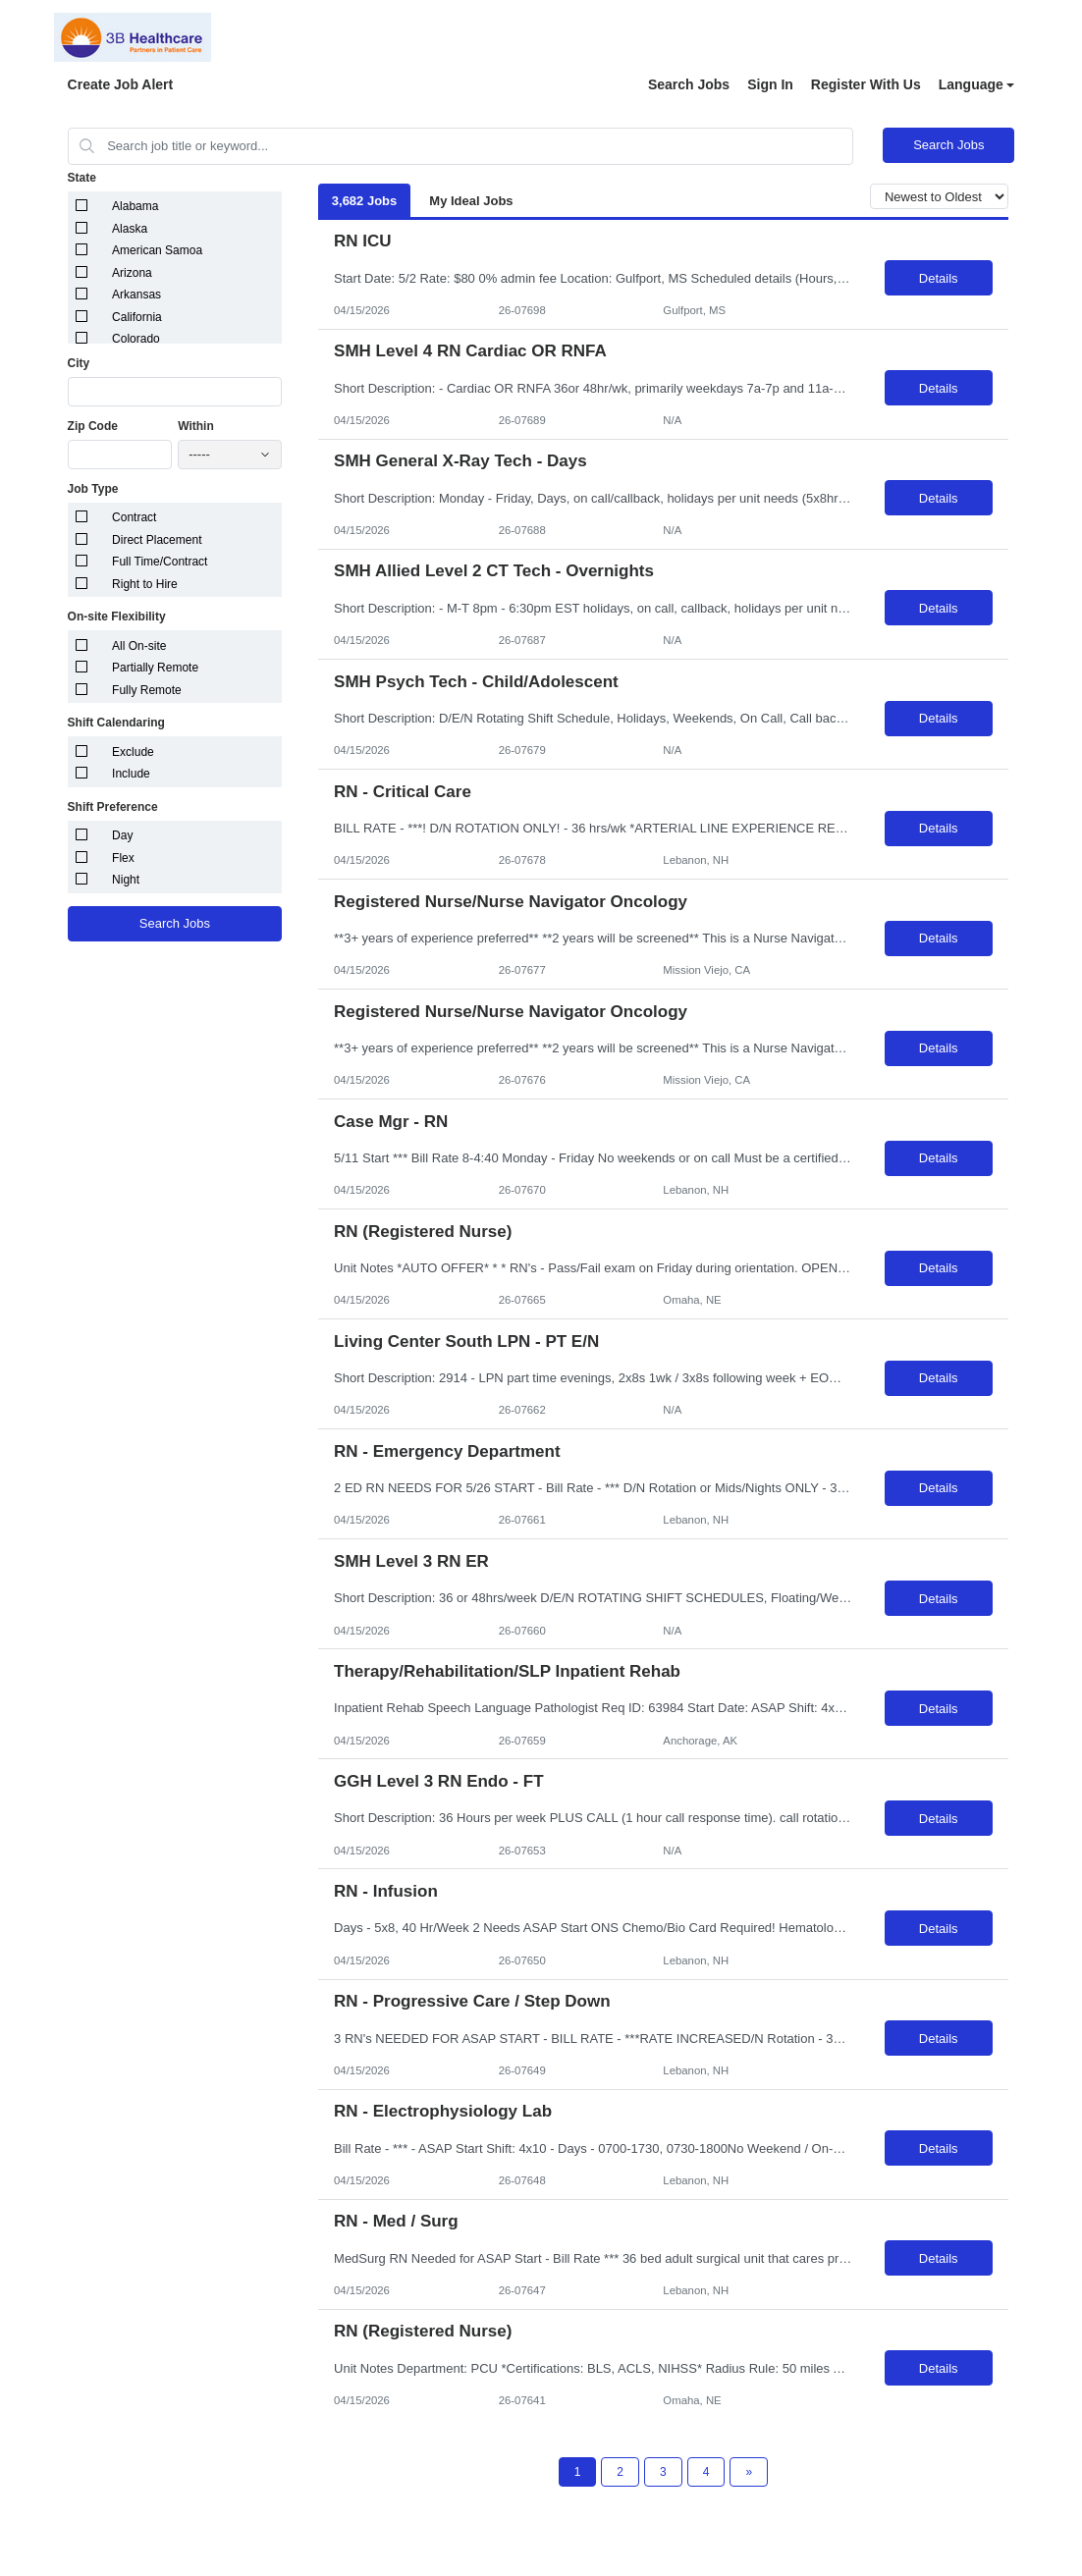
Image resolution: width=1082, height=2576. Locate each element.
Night (125, 879)
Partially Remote (155, 667)
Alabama (135, 206)
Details (938, 278)
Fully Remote (147, 690)
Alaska (129, 229)
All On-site (139, 646)
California (137, 317)
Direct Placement (156, 540)
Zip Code (93, 426)
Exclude (133, 752)
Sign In (770, 84)
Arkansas (136, 294)
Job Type (93, 489)
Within (196, 426)
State (82, 178)
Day (122, 835)
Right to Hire (145, 584)
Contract (134, 517)
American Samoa (157, 250)
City (79, 363)
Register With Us (866, 84)
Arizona (132, 273)
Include (131, 773)
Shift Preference (113, 807)
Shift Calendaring (116, 722)
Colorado (136, 339)
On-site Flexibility (117, 616)
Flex (123, 858)
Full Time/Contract (159, 561)
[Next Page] (749, 2472)
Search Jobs (689, 84)
